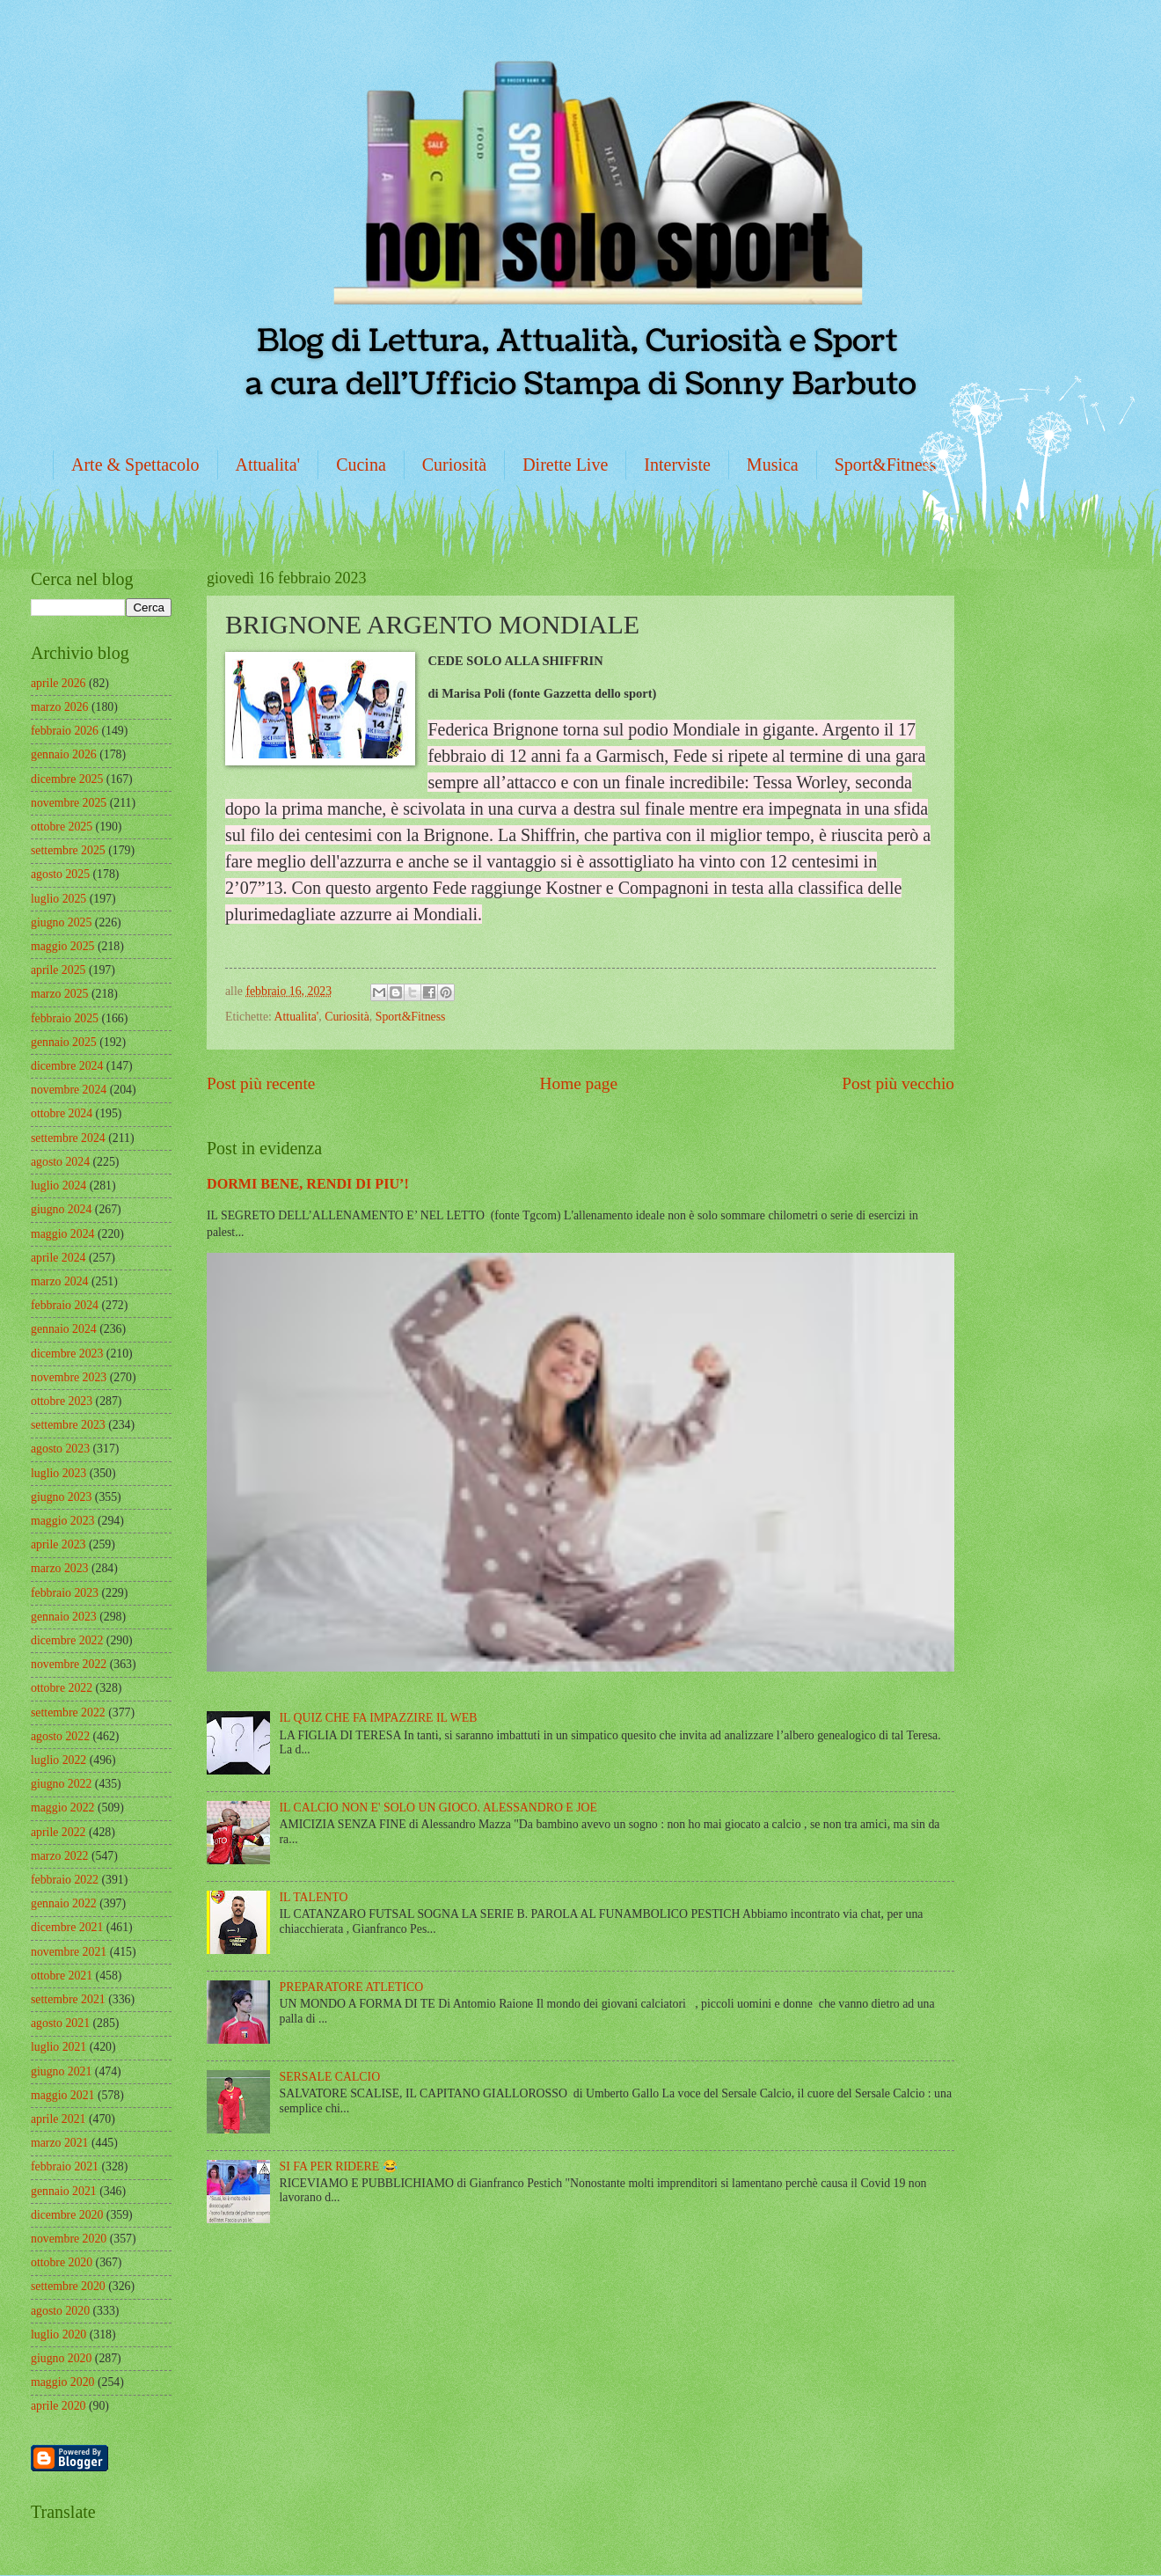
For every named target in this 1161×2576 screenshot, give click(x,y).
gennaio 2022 (64, 1903)
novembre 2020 (68, 2238)
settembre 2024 (68, 1138)
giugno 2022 (61, 1783)
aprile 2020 (58, 2405)
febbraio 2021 (65, 2166)
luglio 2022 (58, 1760)
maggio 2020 (62, 2382)
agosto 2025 (60, 874)
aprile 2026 (58, 683)
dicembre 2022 (67, 1640)
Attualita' (268, 464)
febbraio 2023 (65, 1592)
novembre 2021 (68, 1951)
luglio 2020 (58, 2334)
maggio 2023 (62, 1520)
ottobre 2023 (61, 1401)
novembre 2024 (68, 1089)
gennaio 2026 (64, 754)
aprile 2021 (58, 2119)
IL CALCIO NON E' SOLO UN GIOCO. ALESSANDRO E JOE (438, 1807)
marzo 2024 (60, 1281)
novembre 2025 (68, 802)
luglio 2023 (58, 1473)
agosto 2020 (60, 2310)
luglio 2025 (58, 898)
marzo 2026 (60, 707)
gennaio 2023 (64, 1616)
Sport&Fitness (886, 464)
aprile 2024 (58, 1257)
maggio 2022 (62, 1807)
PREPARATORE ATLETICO (352, 1987)
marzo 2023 (60, 1568)
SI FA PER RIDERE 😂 (339, 2166)
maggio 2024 (62, 1233)
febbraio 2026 (65, 730)
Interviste (677, 464)
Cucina (361, 464)
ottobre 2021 (61, 1975)
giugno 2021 (61, 2071)
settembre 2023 (68, 1424)
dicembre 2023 (67, 1353)
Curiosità (454, 464)
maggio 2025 (62, 946)
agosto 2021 (60, 2023)
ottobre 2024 (61, 1113)
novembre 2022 (68, 1664)
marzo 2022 (60, 1855)
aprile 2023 (58, 1544)
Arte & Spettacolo (135, 464)
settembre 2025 (68, 850)
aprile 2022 (58, 1832)
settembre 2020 (68, 2286)
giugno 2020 (61, 2358)
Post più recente (261, 1083)
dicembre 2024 (67, 1065)
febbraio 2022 (65, 1879)
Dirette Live (565, 464)
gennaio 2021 (64, 2191)
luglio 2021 (58, 2046)
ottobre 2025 (61, 826)
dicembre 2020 (67, 2214)
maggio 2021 (62, 2095)
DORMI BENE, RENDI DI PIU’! (308, 1183)
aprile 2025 (58, 970)
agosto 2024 (60, 1161)
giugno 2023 (61, 1497)
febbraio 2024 (65, 1305)
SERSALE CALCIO (330, 2076)
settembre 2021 (68, 1999)
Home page (578, 1083)
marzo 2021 (60, 2142)
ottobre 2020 (61, 2262)
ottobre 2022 (61, 1687)
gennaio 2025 (64, 1042)
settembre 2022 (68, 1712)
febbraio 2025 (65, 1018)
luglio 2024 (58, 1185)
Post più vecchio (898, 1083)
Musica (773, 464)
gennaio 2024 (64, 1329)
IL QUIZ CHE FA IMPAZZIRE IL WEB (379, 1717)
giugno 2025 (61, 922)
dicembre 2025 (67, 779)
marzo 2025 (60, 993)
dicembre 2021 (67, 1927)
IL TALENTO (314, 1897)
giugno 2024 (61, 1209)
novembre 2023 (68, 1377)
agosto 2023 (60, 1448)
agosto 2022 (60, 1736)
